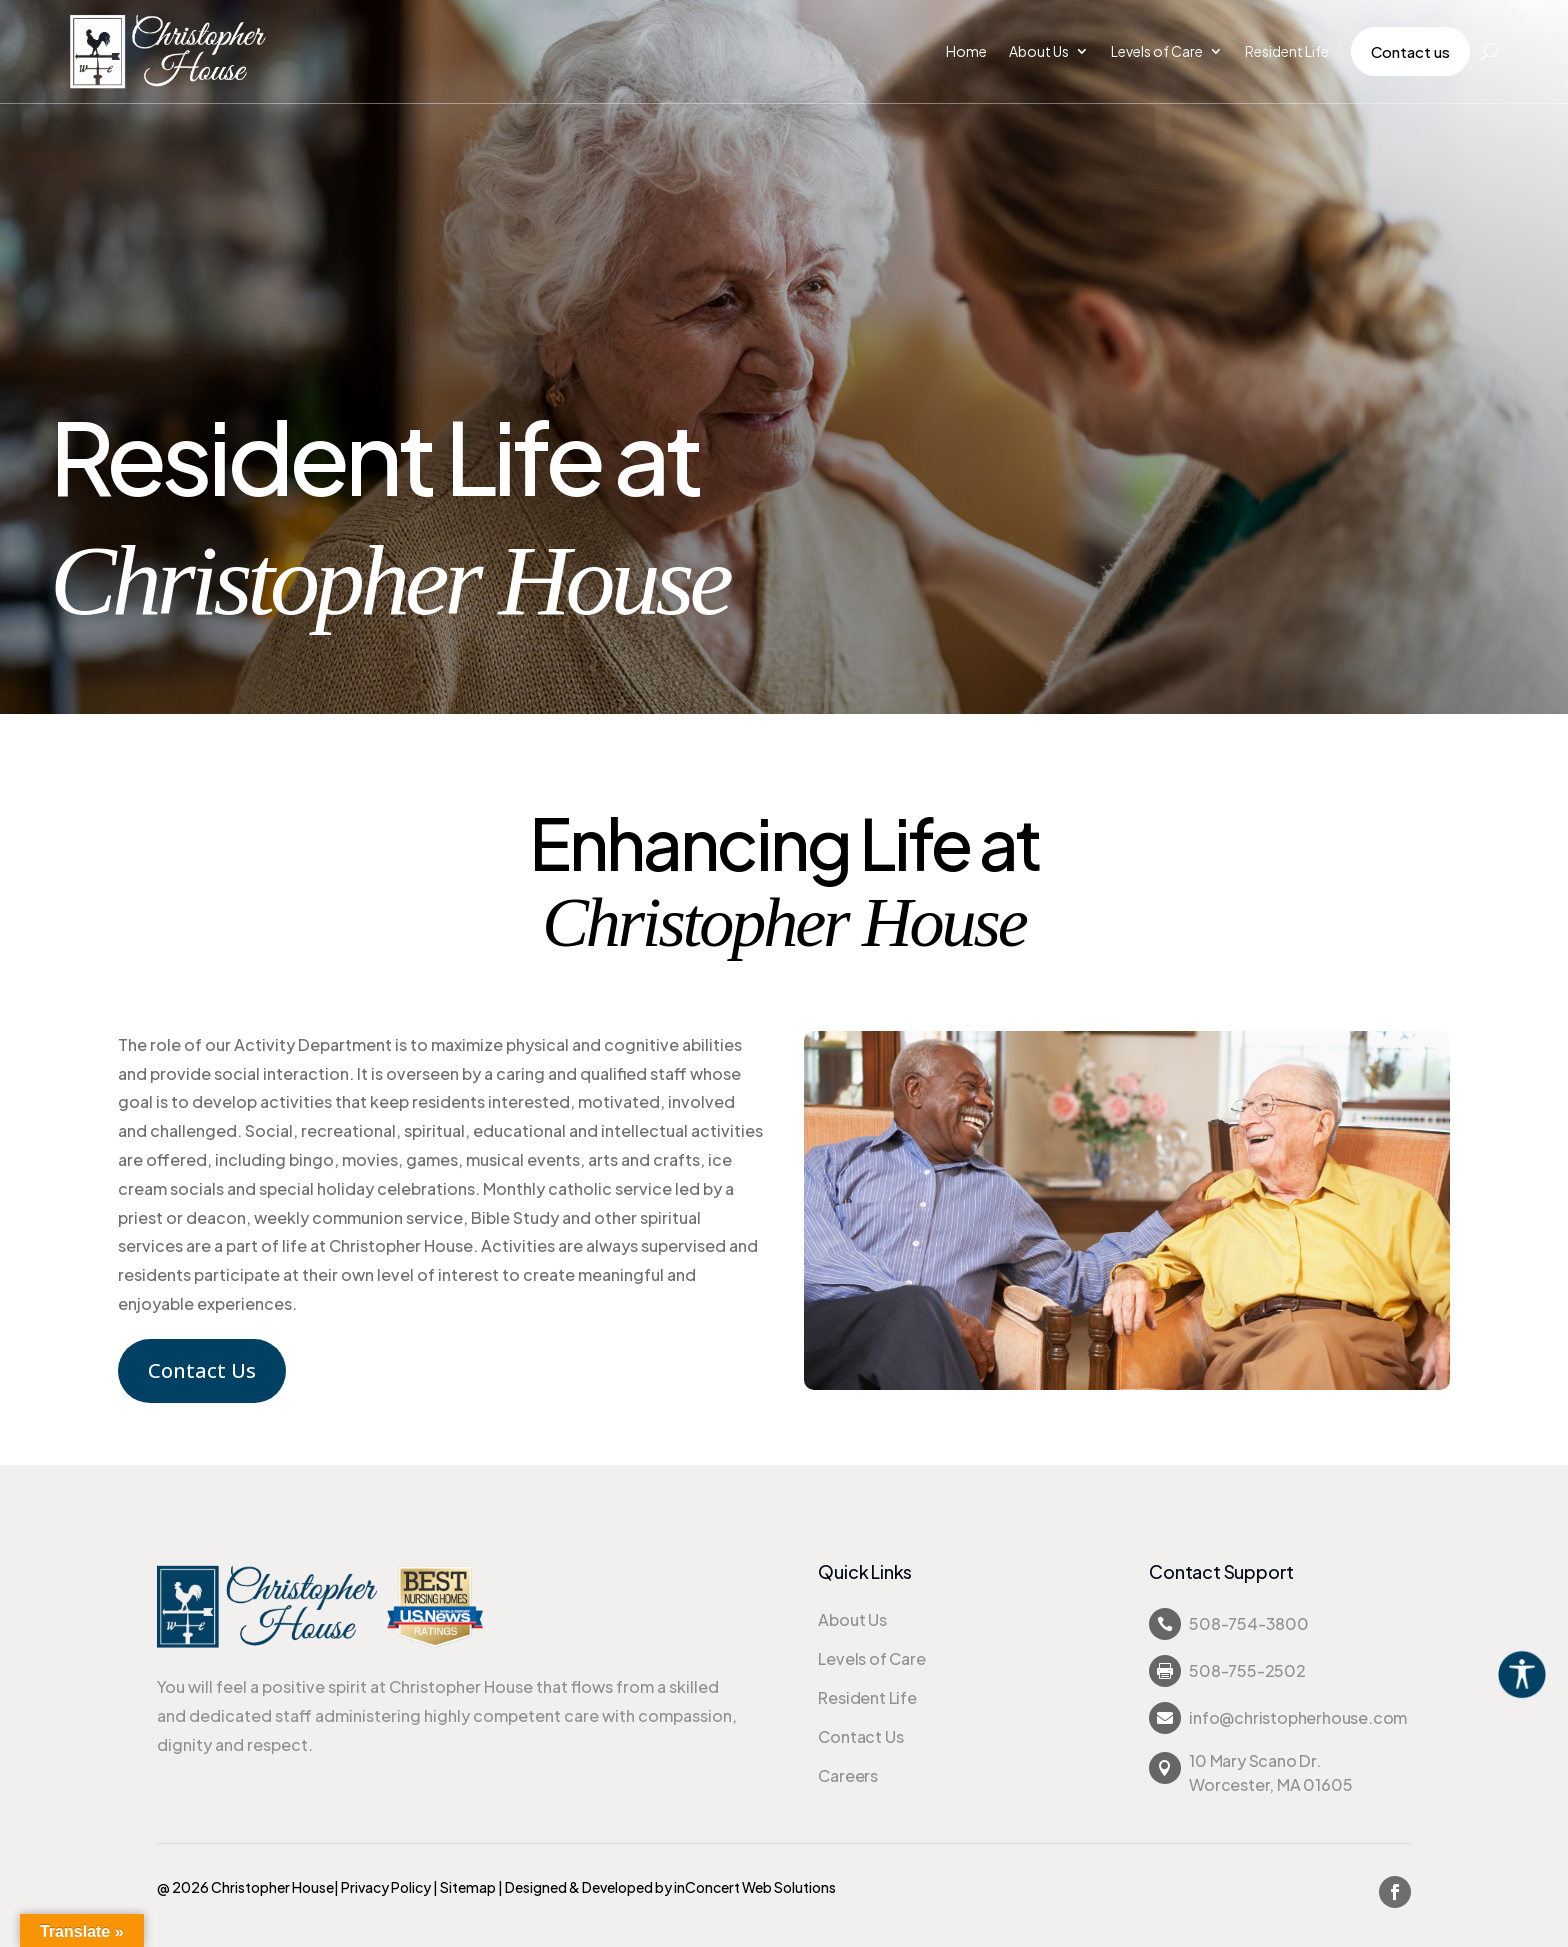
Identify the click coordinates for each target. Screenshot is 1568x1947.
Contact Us (202, 1370)
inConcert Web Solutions (755, 1887)
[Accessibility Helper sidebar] (1544, 1673)
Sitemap (468, 1887)
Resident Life (1287, 51)
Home (966, 51)
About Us (1039, 51)
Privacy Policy (386, 1887)
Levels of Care (1157, 51)
